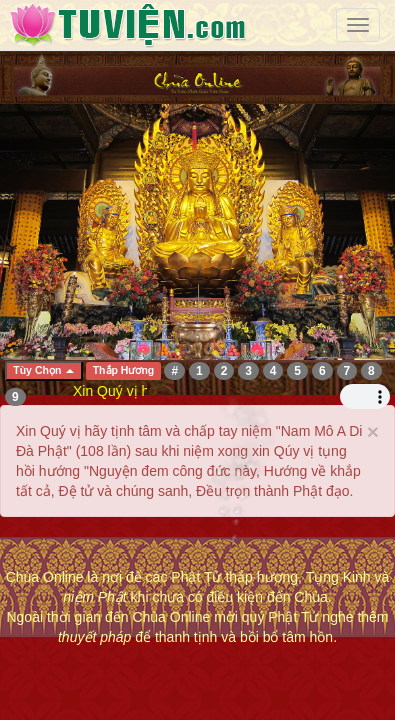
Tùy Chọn (43, 370)
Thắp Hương (124, 371)
